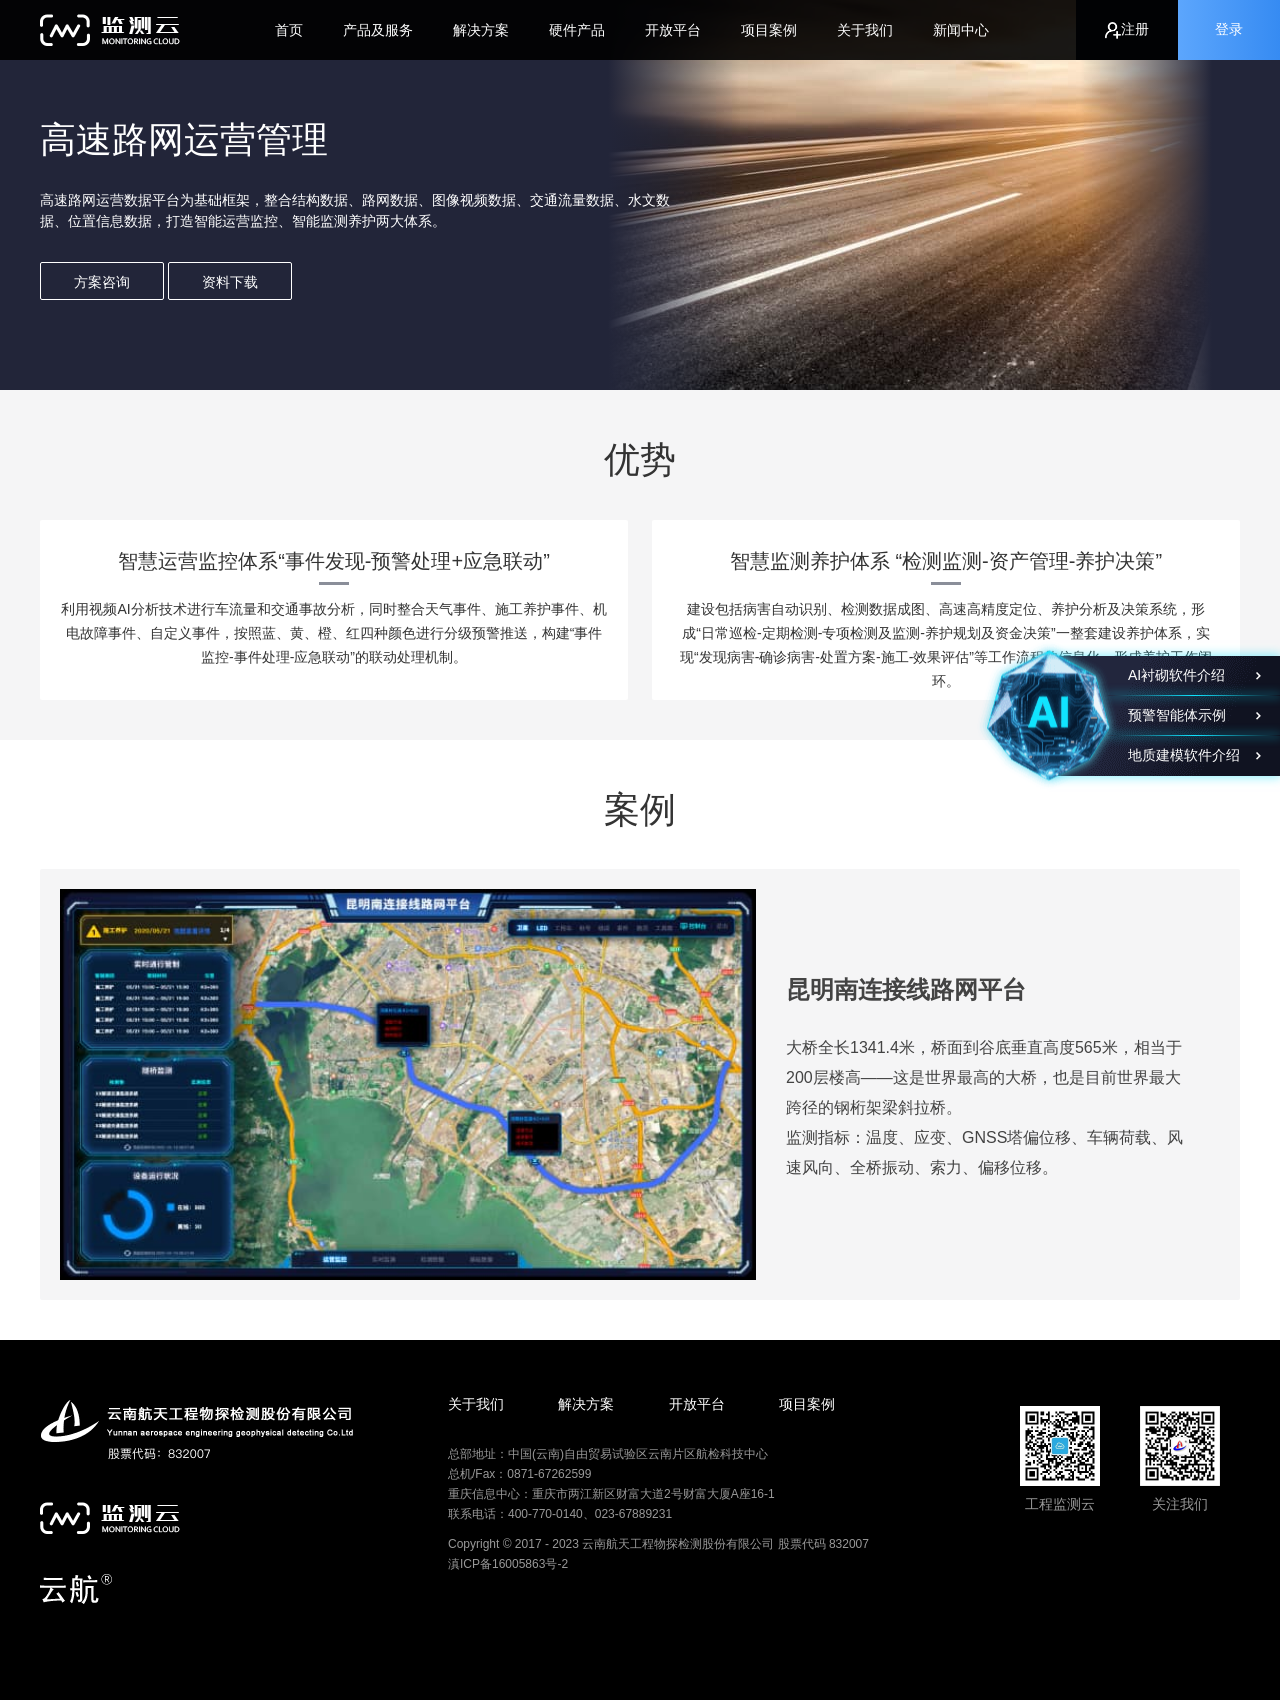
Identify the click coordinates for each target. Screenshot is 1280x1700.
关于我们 (865, 30)
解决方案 (481, 30)
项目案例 (769, 30)
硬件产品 (577, 30)
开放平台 (673, 30)
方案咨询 (102, 282)
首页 (289, 30)
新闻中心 (961, 30)
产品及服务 (378, 30)
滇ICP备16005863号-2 (508, 1564)
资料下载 (230, 282)
